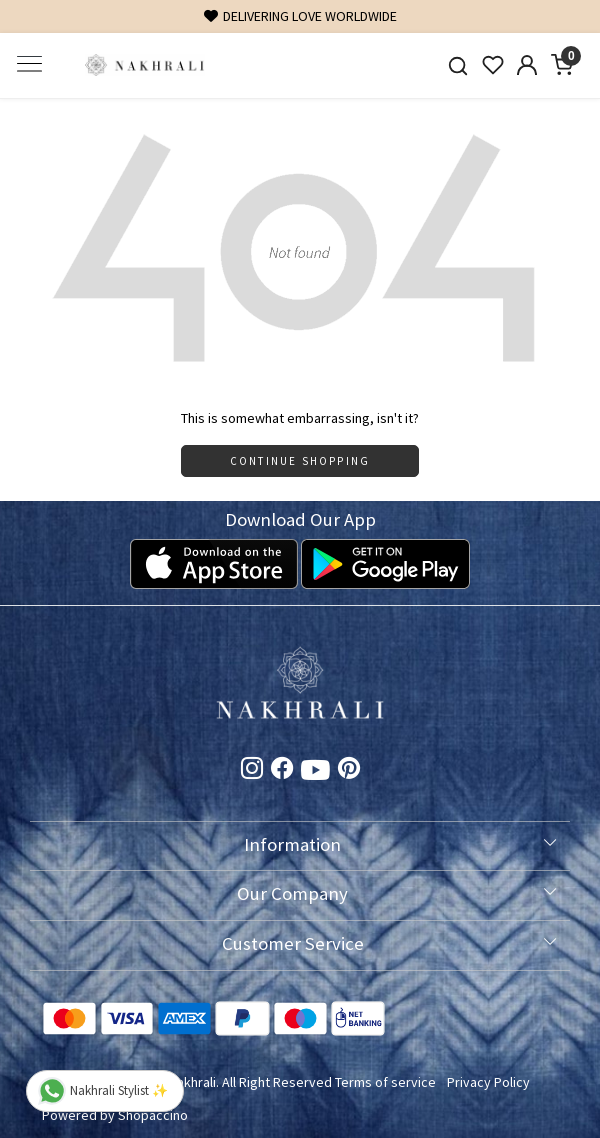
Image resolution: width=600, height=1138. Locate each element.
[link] (457, 65)
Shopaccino (153, 1115)
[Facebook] (282, 772)
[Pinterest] (349, 772)
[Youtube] (315, 774)
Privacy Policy (488, 1082)
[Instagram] (252, 772)
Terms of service (385, 1082)
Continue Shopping (300, 461)
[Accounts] (527, 65)
